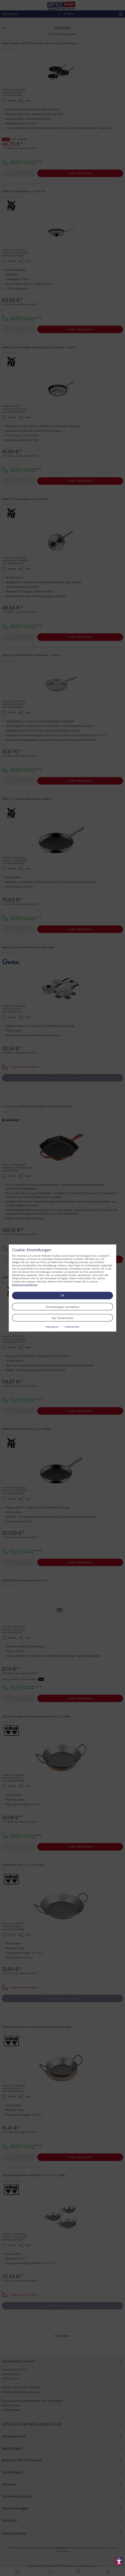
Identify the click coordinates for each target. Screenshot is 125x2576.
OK (62, 1295)
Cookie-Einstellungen (31, 1250)
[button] (119, 2561)
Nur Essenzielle (62, 1318)
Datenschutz (72, 1326)
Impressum (52, 1326)
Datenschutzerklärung (24, 1284)
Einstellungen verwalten (63, 1307)
